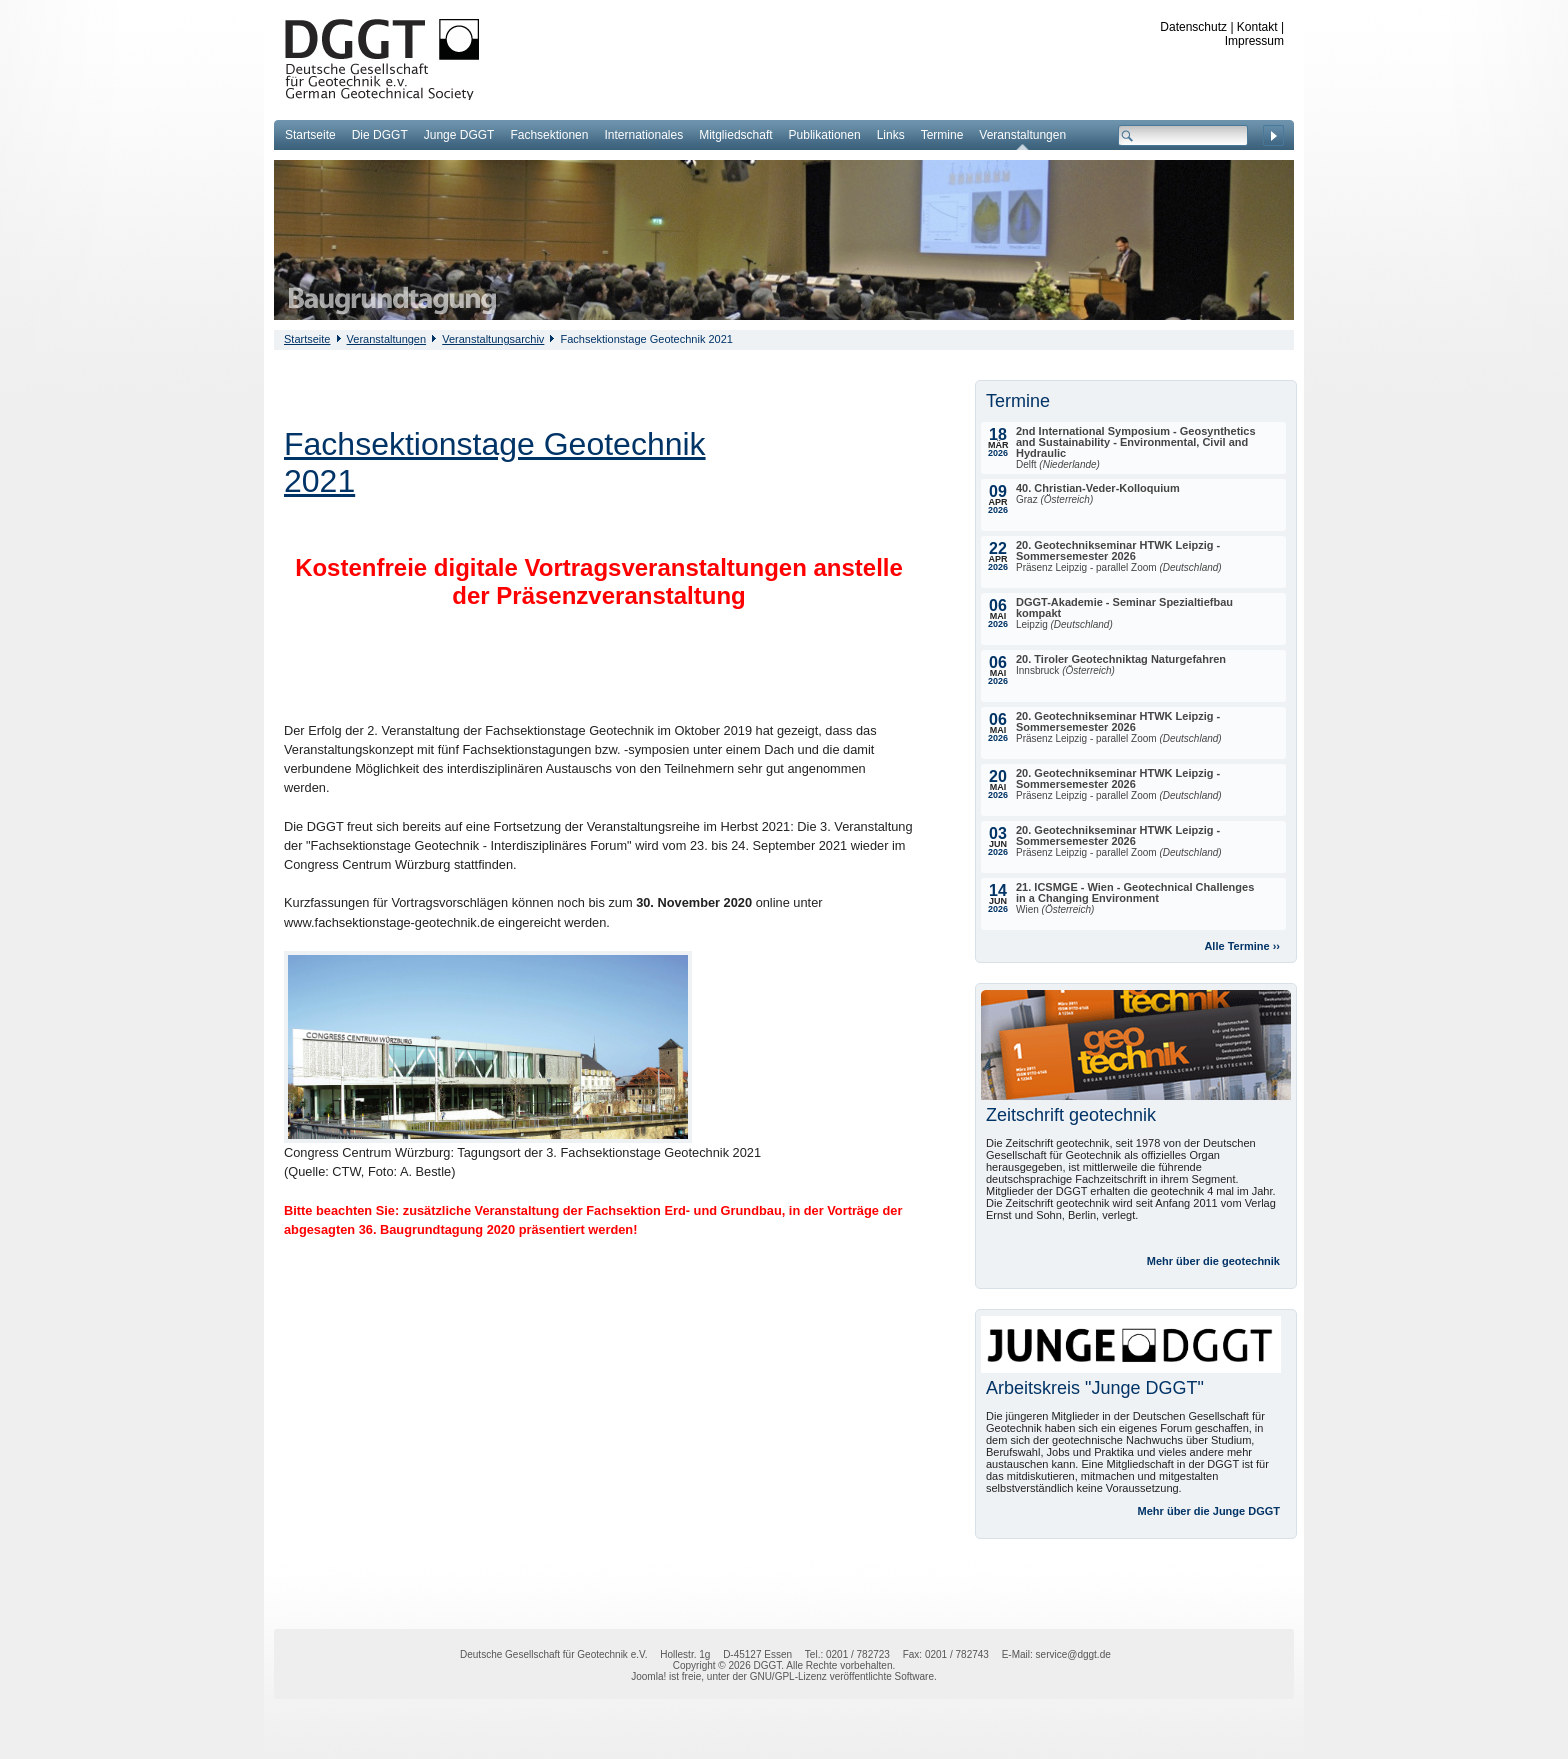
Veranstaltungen (387, 339)
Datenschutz (1193, 27)
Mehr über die (1213, 1261)
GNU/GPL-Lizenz (788, 1676)
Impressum (1254, 41)
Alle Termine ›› (1242, 946)
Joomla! (648, 1676)
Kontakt (1257, 27)
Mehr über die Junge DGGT (1209, 1511)
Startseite (307, 339)
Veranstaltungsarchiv (493, 339)
